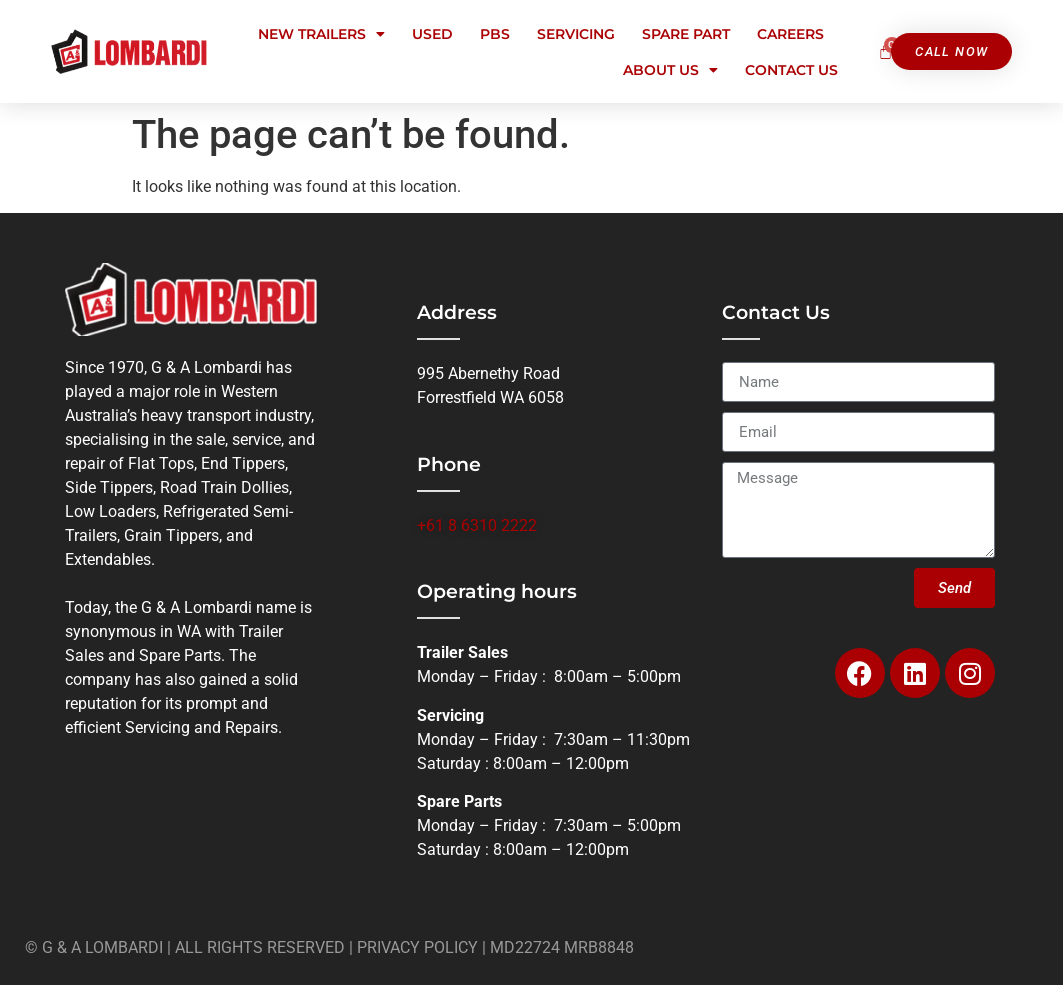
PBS (495, 34)
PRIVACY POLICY (417, 947)
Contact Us (791, 70)
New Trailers (321, 34)
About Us (670, 70)
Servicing (576, 34)
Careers (790, 34)
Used (432, 34)
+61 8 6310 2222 (477, 525)
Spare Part (686, 34)
